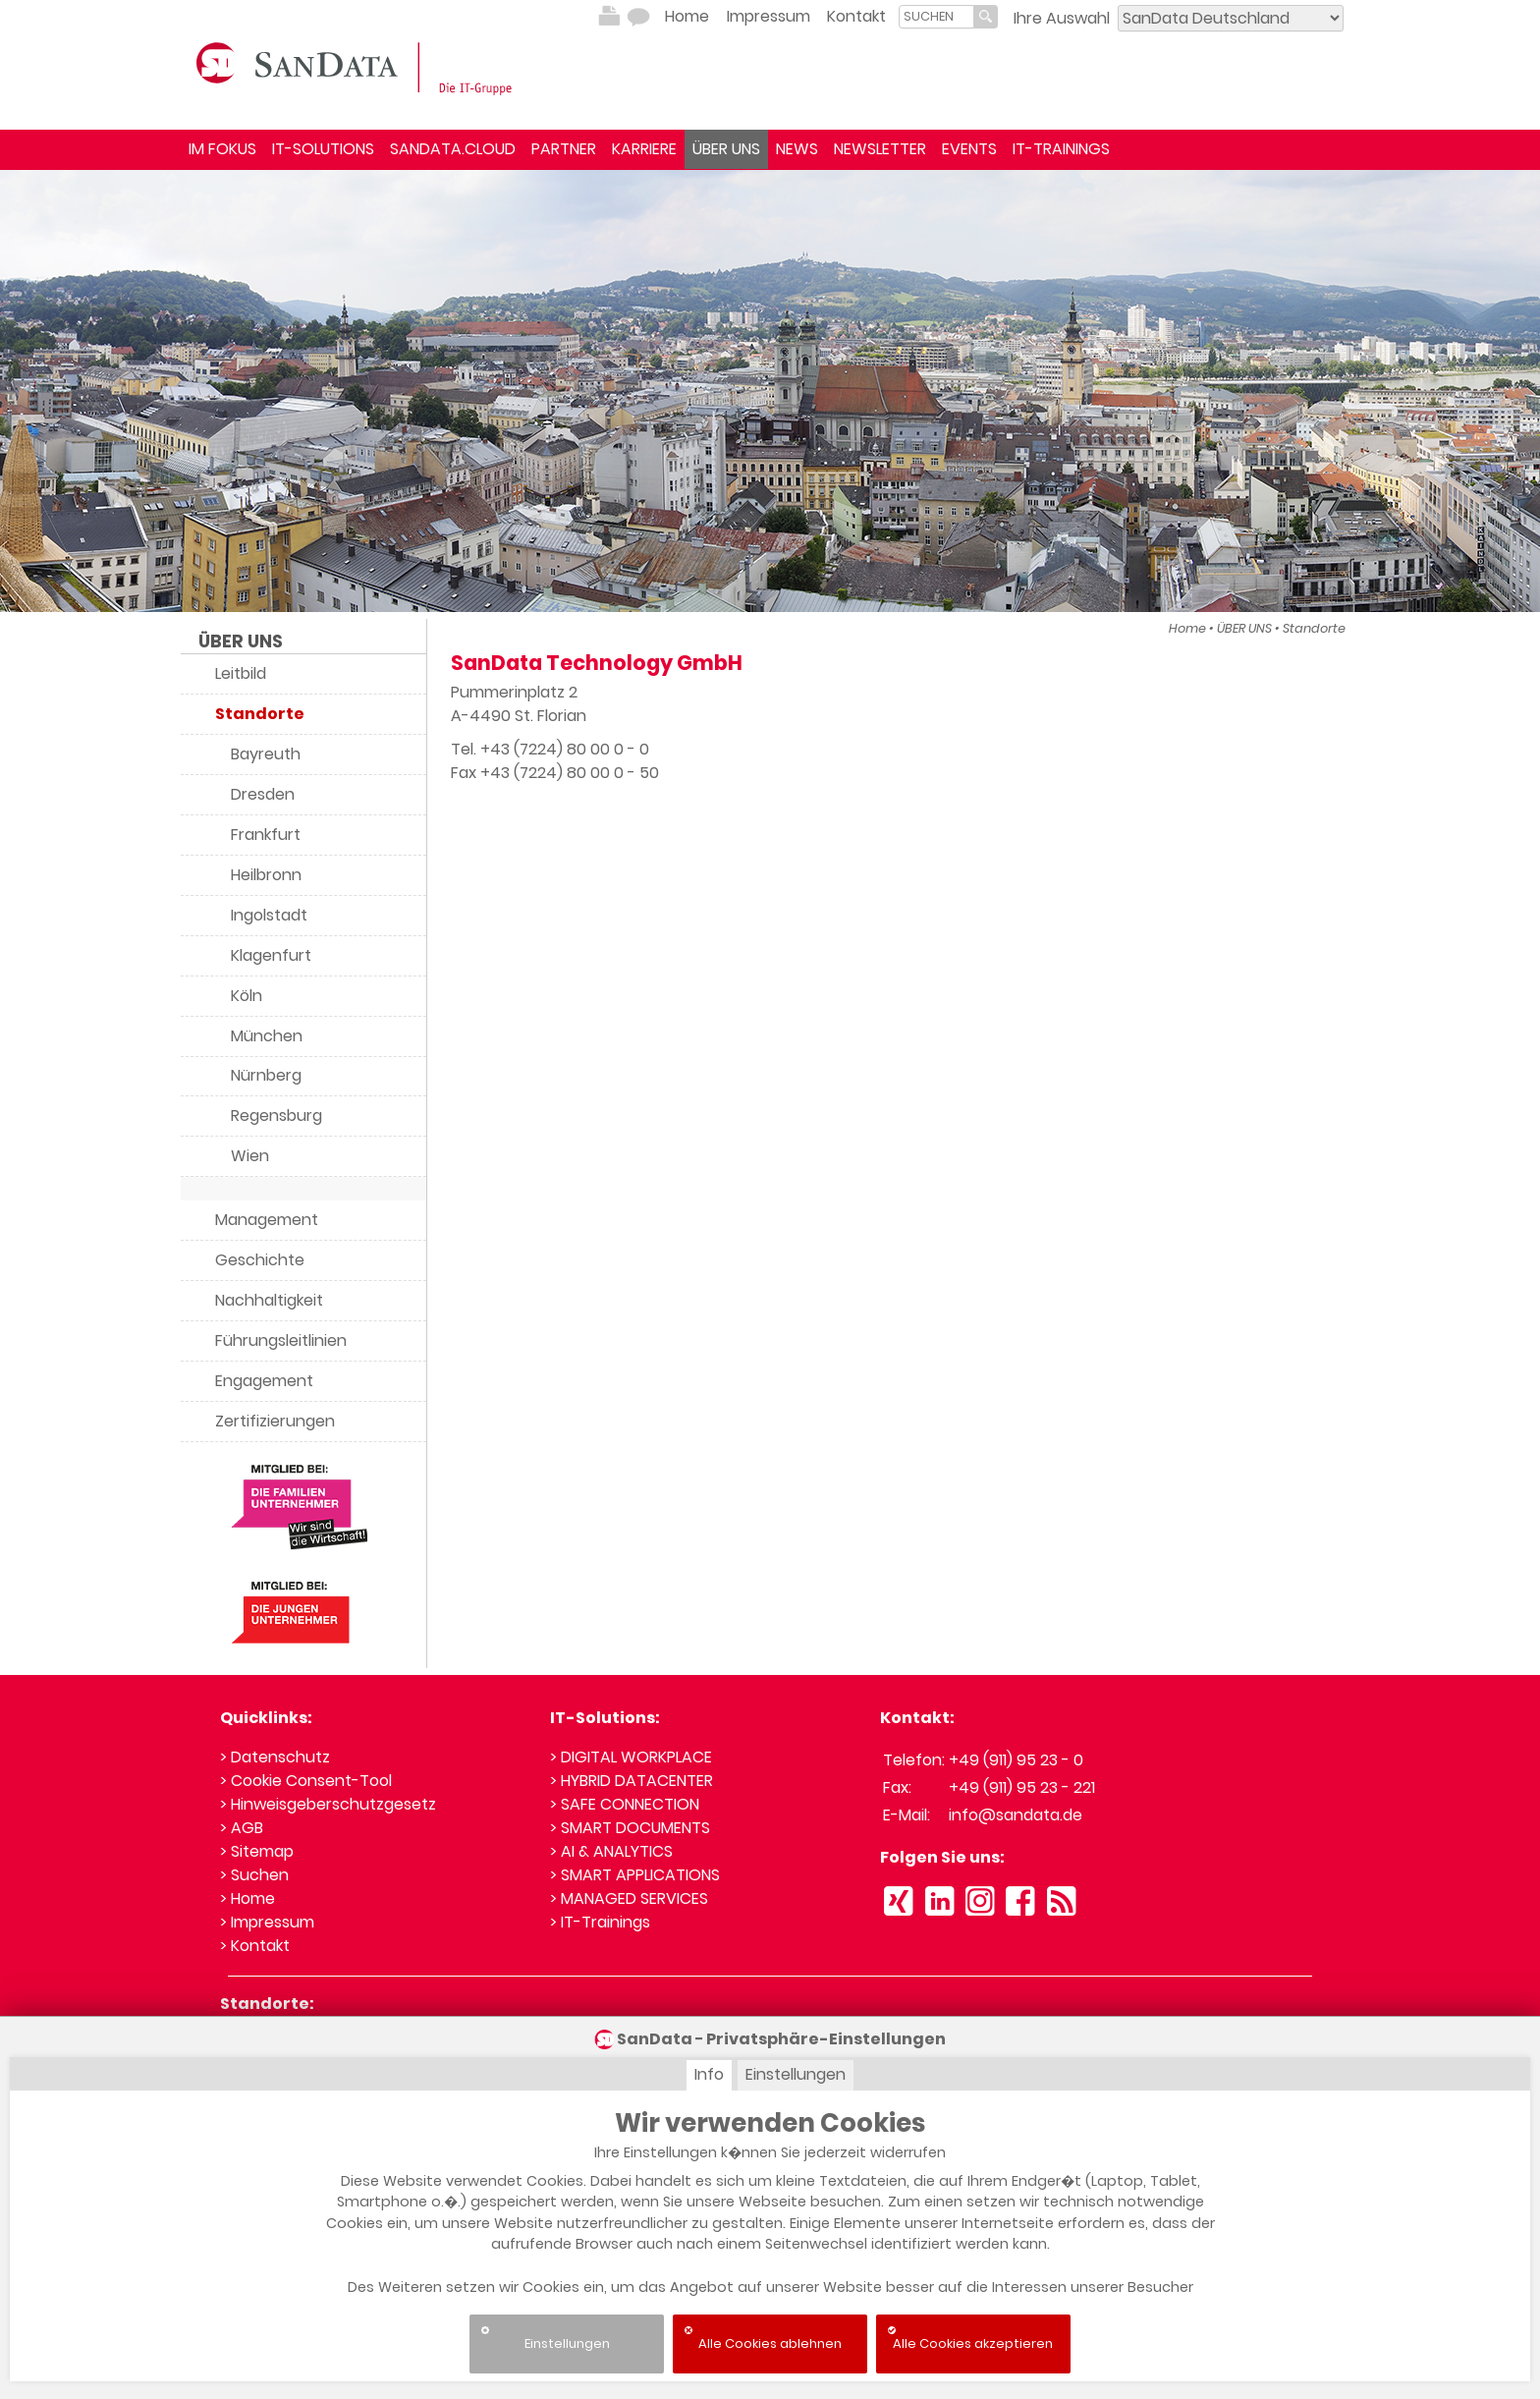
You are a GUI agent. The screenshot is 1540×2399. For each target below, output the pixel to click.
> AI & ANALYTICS (611, 1851)
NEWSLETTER (880, 149)
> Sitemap (257, 1851)
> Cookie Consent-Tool (306, 1780)
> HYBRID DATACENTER (631, 1780)
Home (687, 16)
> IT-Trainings (600, 1922)
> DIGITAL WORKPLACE (631, 1757)
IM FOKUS (222, 149)
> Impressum (267, 1922)
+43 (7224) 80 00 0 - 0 (564, 749)
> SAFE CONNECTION (624, 1804)
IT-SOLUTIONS (323, 149)
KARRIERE (644, 149)
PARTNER (563, 149)
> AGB (241, 1827)
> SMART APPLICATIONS (635, 1875)
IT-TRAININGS (1061, 149)
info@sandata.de (1015, 1815)
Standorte (1314, 628)
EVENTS (969, 149)
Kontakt (856, 16)
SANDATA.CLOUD (453, 149)
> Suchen (254, 1875)
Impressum (768, 16)
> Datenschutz (275, 1757)
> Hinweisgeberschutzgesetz (328, 1804)
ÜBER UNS (726, 149)
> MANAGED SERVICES (629, 1898)
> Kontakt (255, 1945)
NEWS (797, 149)
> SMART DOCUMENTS (630, 1827)
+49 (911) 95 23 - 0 (1016, 1760)
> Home (247, 1898)
